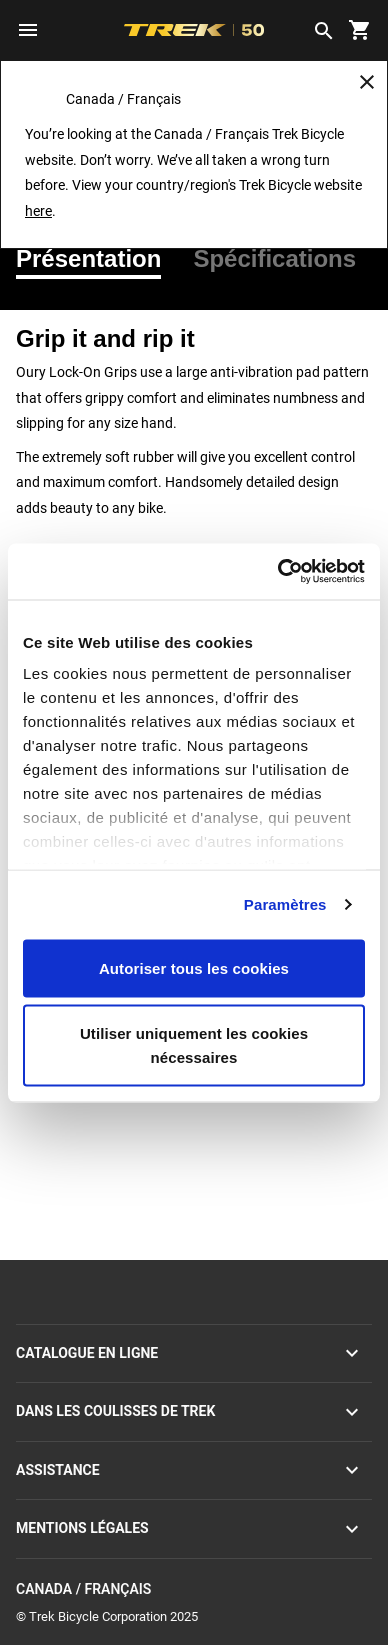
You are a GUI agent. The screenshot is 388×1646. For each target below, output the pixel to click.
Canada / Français (194, 1589)
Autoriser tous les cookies (194, 967)
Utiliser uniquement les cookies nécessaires (194, 1045)
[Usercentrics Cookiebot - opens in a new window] (278, 572)
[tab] (96, 259)
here (38, 211)
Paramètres (285, 904)
